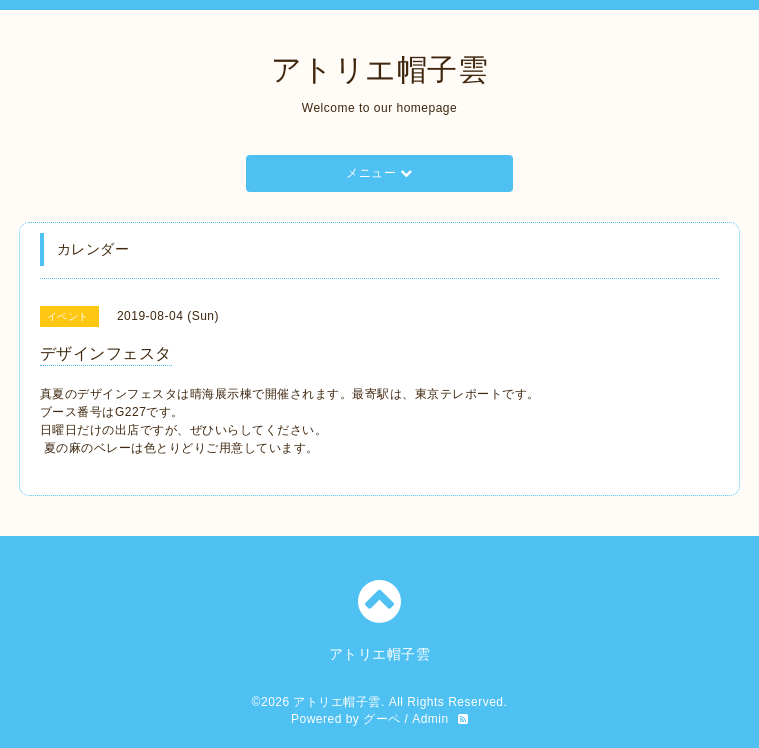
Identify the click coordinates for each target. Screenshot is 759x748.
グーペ (382, 719)
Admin (430, 719)
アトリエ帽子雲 (380, 69)
